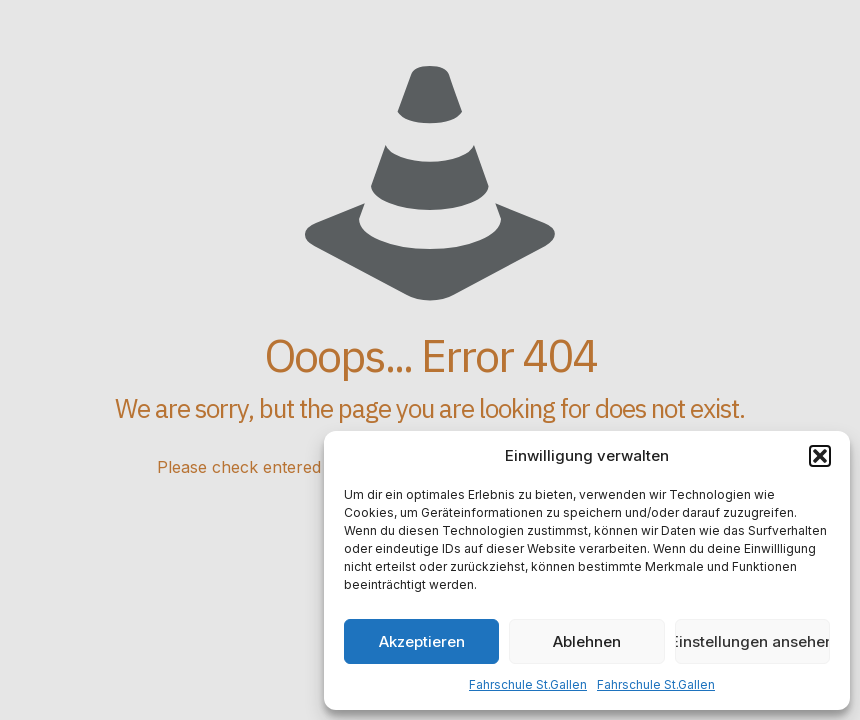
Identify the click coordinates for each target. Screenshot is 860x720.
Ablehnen (587, 641)
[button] (820, 456)
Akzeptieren (422, 641)
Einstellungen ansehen (752, 641)
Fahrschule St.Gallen (528, 684)
